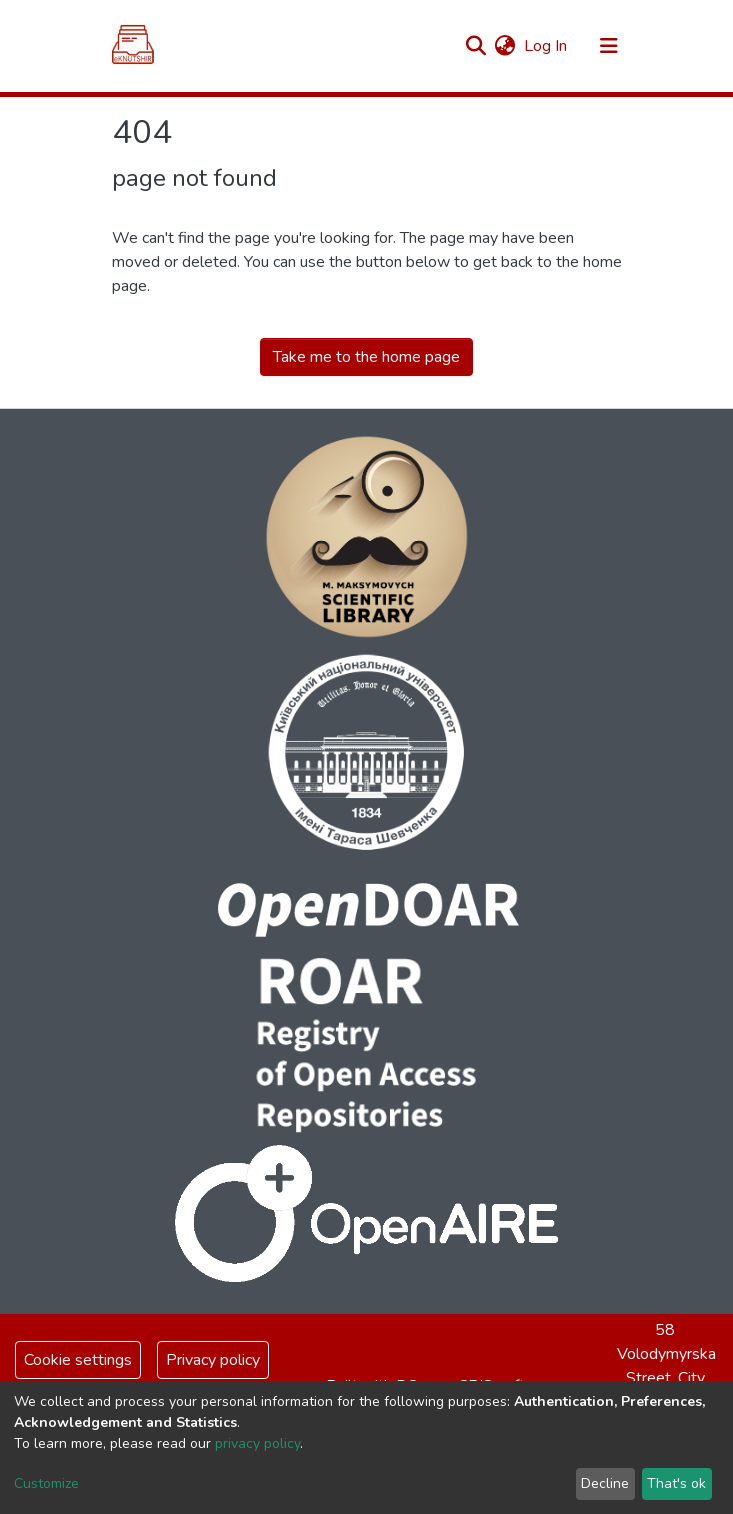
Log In (546, 46)
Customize (46, 1483)
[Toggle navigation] (609, 46)
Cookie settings (78, 1360)
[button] (505, 46)
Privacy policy (213, 1360)
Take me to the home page (366, 357)
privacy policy (257, 1443)
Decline (605, 1483)
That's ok (676, 1483)
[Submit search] (476, 46)
